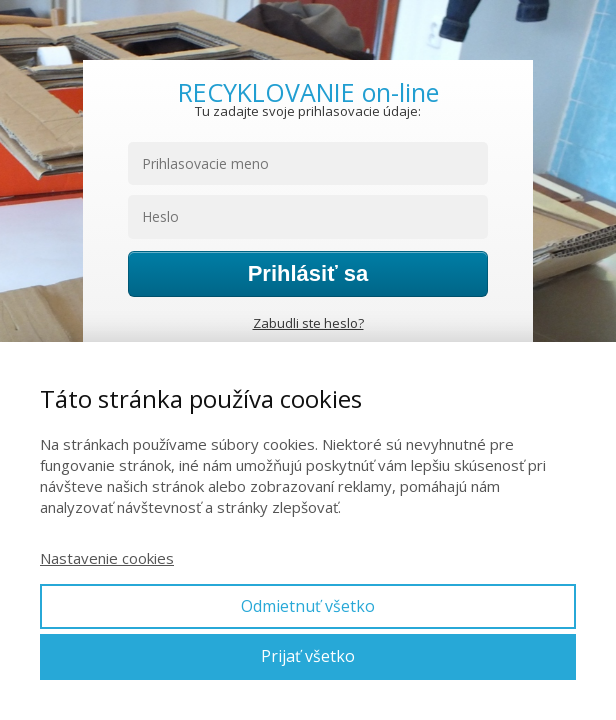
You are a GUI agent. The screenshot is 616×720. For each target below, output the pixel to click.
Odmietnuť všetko (308, 606)
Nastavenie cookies (107, 558)
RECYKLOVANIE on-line (308, 92)
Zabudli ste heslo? (308, 323)
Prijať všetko (308, 656)
